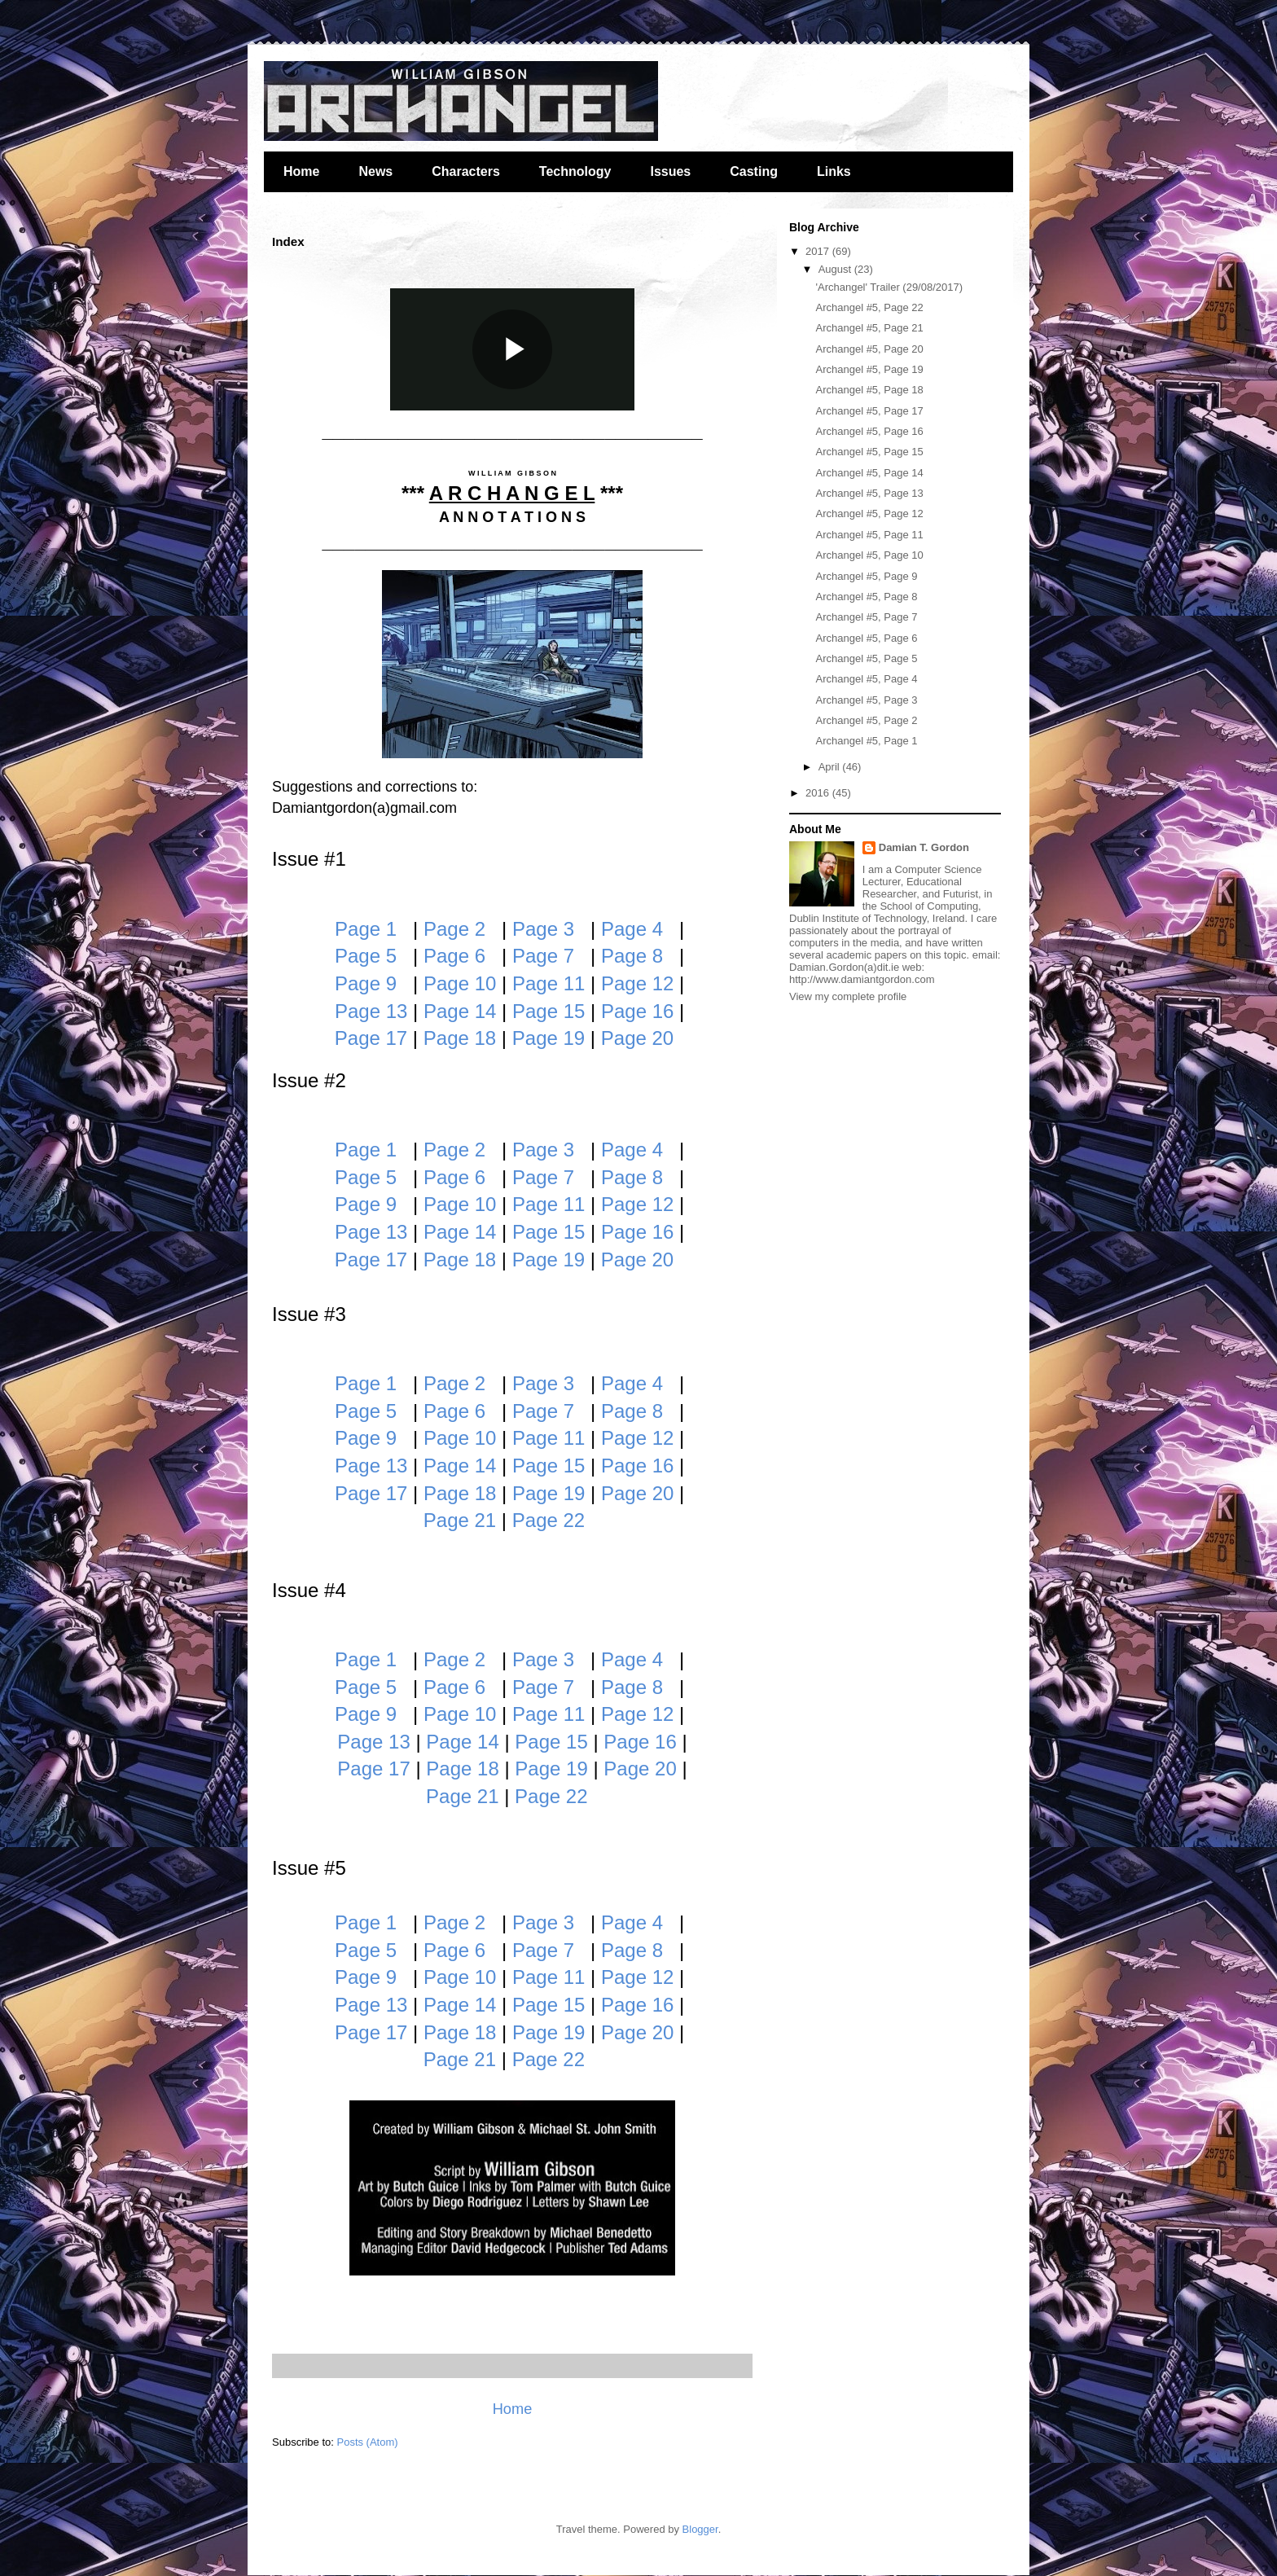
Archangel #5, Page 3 (866, 700)
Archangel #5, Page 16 (869, 431)
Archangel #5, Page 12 (869, 513)
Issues (670, 171)
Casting (754, 171)
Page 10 (459, 983)
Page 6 (454, 956)
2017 (818, 251)
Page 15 (548, 1011)
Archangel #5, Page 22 (869, 307)
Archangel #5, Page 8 (866, 596)
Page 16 (637, 1011)
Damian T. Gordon (924, 847)
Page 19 (548, 1038)
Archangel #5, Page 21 (869, 328)
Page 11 (548, 983)
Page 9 (366, 983)
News (375, 171)
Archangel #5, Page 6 (866, 638)
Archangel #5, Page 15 (869, 451)
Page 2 (454, 929)
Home (301, 171)
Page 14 (459, 1011)
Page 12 (637, 983)
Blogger (700, 2529)
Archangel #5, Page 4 (866, 679)
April (830, 767)
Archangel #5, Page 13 (869, 493)
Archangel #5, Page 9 (866, 576)
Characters (466, 171)
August (836, 269)
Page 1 (366, 929)
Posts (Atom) (367, 2442)
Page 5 (366, 956)
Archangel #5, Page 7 (866, 617)
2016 (818, 793)
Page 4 (632, 929)
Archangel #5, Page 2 (866, 720)
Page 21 (459, 1520)
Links (834, 171)
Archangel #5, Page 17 (869, 411)
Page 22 (548, 1520)
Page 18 (459, 1038)
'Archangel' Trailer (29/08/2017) (889, 287)
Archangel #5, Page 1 (866, 741)
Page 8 (632, 956)
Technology (575, 171)
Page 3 (543, 929)
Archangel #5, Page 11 (869, 535)
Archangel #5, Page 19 (869, 369)
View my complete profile (847, 996)
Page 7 (543, 956)
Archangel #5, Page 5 (866, 658)
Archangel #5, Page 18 (869, 390)
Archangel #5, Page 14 (869, 473)
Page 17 (371, 1038)
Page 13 (371, 1011)
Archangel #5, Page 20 (869, 349)
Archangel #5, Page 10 (869, 555)
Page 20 (637, 1038)
